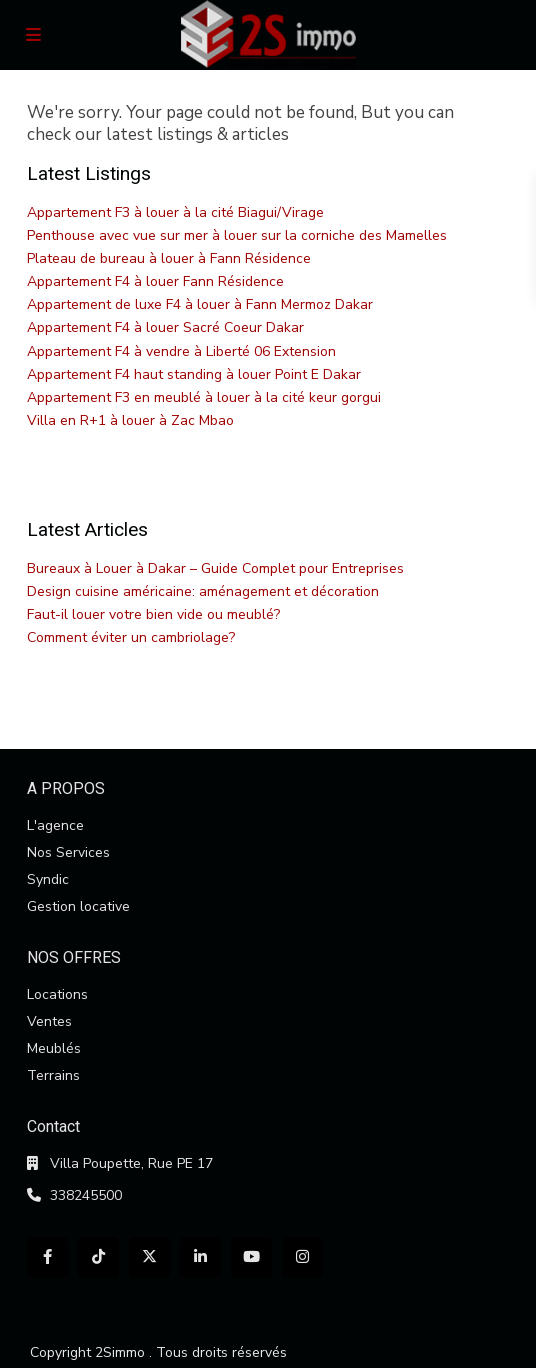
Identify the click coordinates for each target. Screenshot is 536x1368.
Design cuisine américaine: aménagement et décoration (203, 591)
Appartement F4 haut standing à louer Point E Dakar (194, 374)
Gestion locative (78, 906)
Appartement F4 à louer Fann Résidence (155, 281)
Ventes (49, 1021)
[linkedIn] (200, 1257)
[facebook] (47, 1257)
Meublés (54, 1048)
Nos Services (68, 852)
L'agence (55, 825)
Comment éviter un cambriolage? (131, 637)
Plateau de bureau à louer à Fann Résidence (169, 258)
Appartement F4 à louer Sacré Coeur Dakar (165, 327)
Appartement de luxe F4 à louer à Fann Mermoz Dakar (200, 304)
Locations (57, 994)
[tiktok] (98, 1257)
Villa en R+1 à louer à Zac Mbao (130, 420)
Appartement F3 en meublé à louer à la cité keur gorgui (204, 397)
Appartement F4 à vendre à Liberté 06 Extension (181, 351)
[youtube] (251, 1257)
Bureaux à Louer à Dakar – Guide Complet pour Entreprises (215, 568)
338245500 (86, 1195)
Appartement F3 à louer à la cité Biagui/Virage (175, 212)
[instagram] (302, 1257)
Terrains (53, 1075)
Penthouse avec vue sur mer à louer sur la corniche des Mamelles (237, 235)
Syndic (48, 879)
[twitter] (149, 1257)
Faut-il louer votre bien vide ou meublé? (153, 614)
